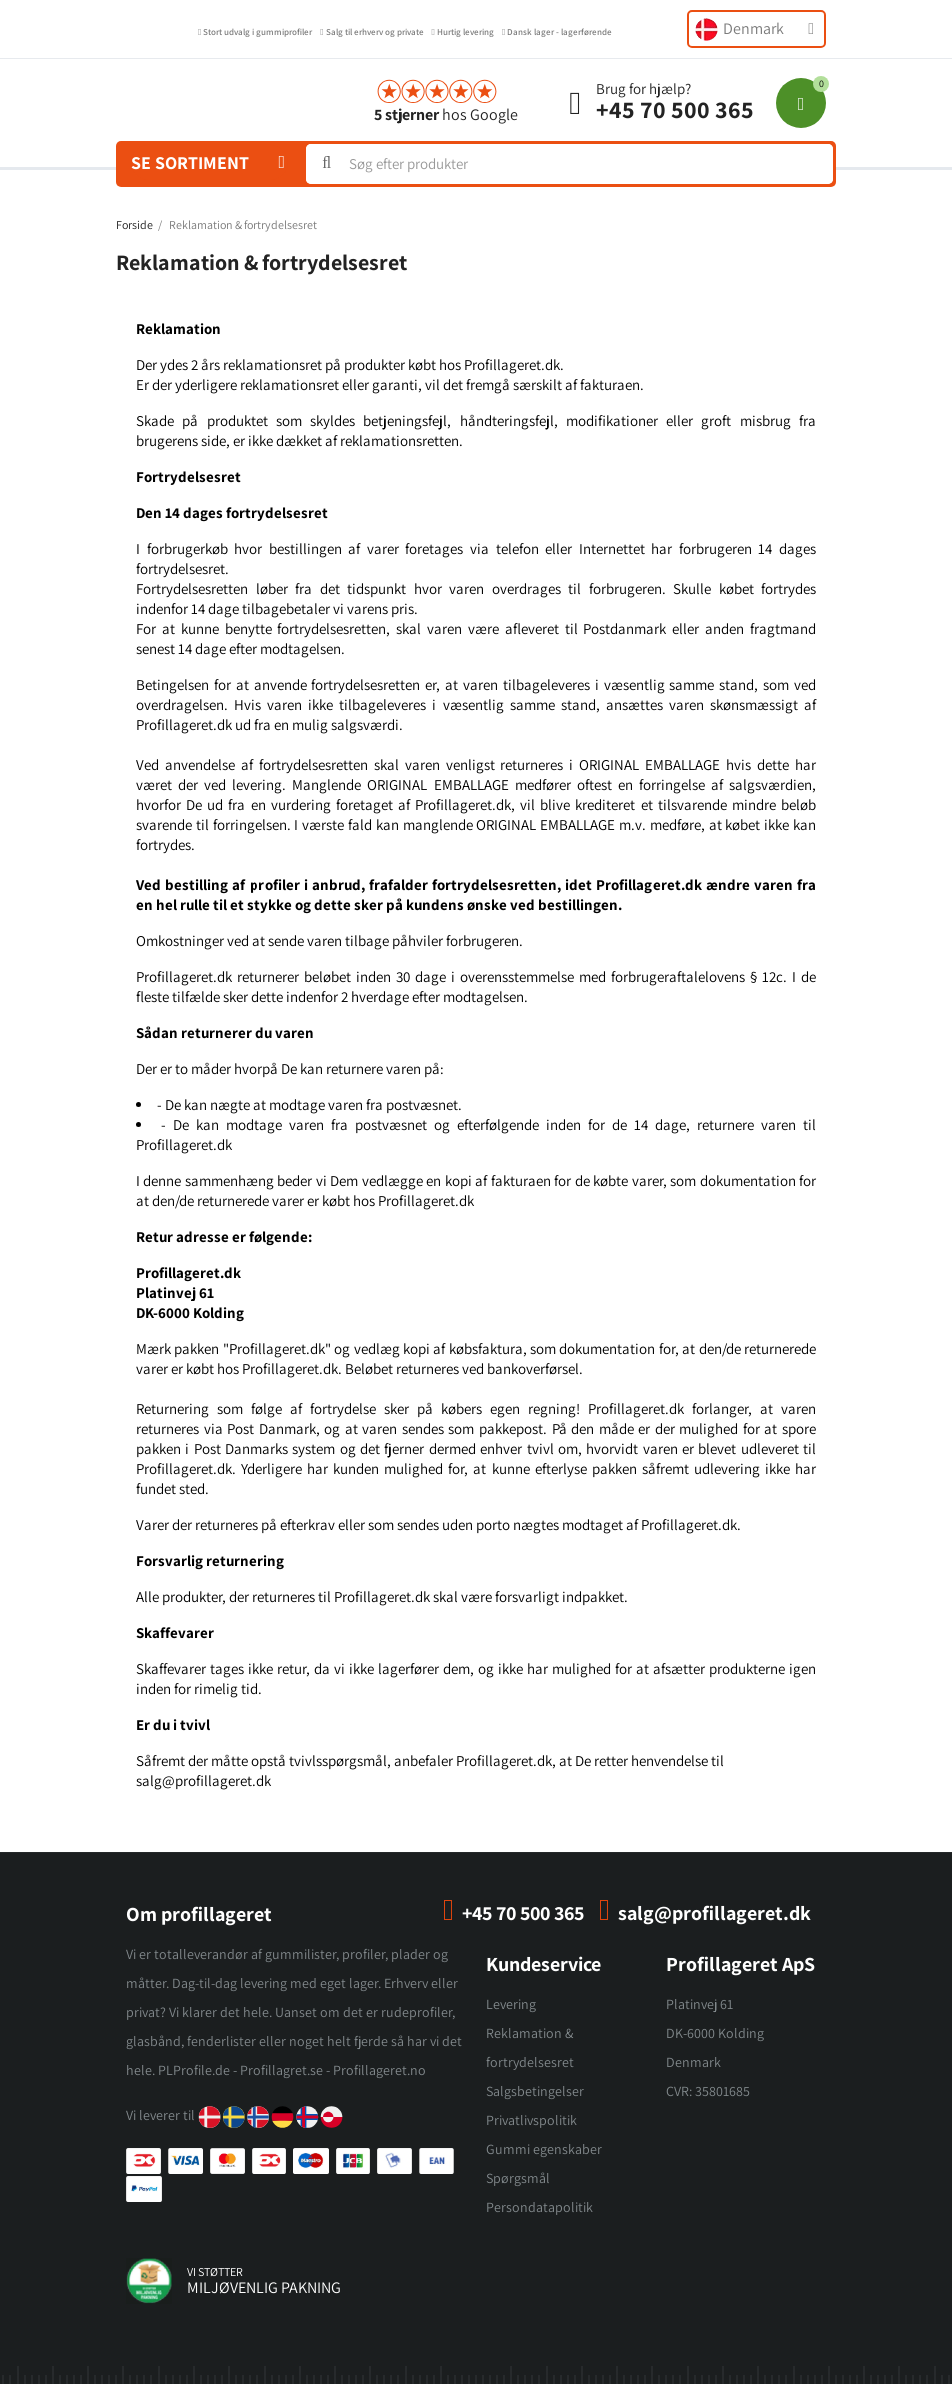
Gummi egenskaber (544, 2149)
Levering (511, 2004)
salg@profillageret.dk (714, 1913)
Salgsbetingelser (535, 2091)
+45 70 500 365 (675, 109)
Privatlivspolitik (531, 2120)
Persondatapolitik (539, 2207)
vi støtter (215, 2271)
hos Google (446, 114)
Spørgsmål (518, 2178)
